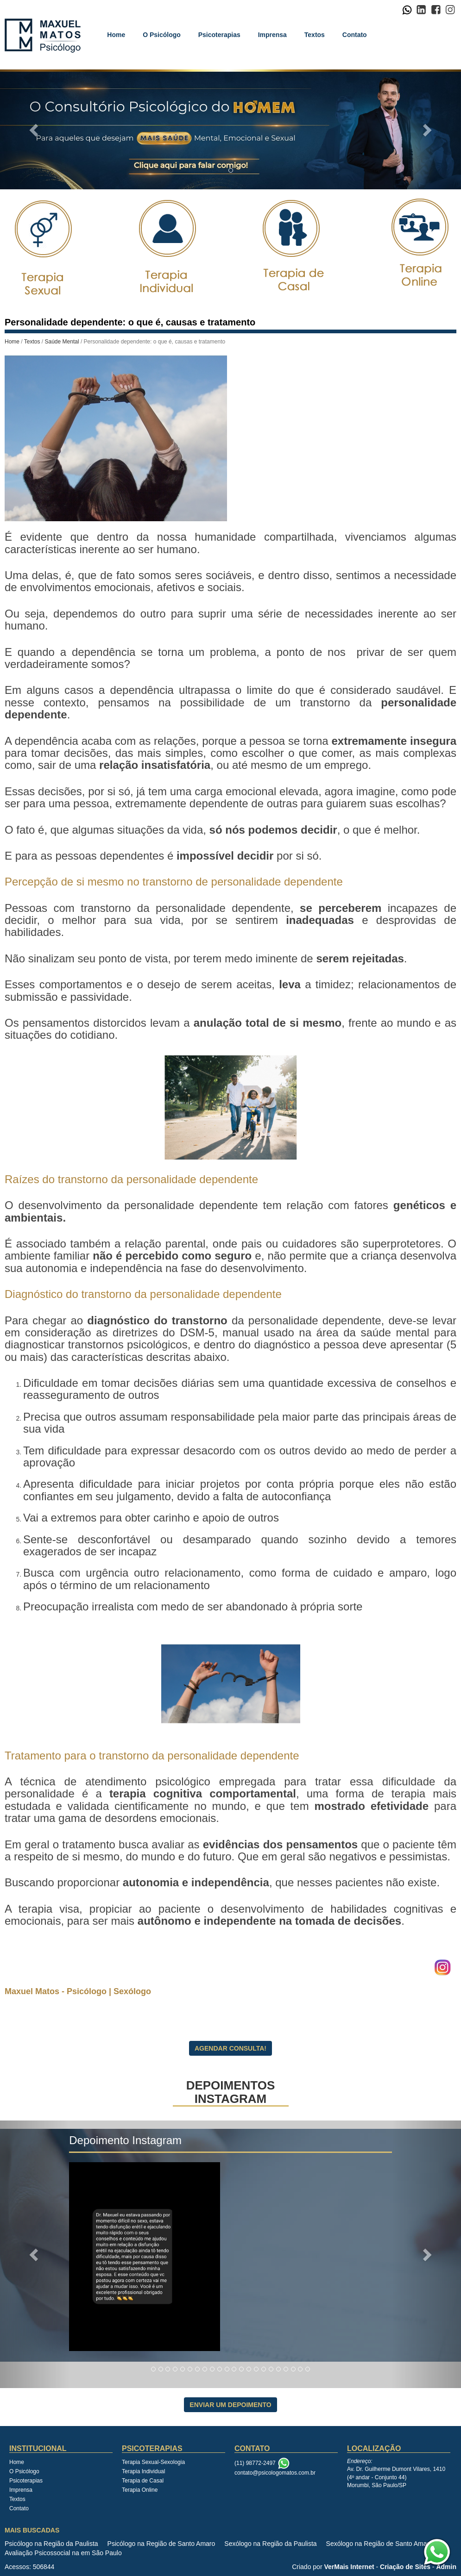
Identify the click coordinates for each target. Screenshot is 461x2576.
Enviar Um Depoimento (230, 2404)
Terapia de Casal (143, 2480)
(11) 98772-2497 (255, 2463)
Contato (354, 34)
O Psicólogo (162, 34)
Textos (314, 34)
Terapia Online (140, 2490)
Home (116, 34)
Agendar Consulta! (230, 2048)
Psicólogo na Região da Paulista (51, 2543)
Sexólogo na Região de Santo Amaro (379, 2543)
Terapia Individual (143, 2471)
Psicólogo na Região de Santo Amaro (161, 2543)
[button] (34, 129)
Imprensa (272, 34)
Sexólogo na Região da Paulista (270, 2543)
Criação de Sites (405, 2566)
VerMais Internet (349, 2566)
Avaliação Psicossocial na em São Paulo (63, 2553)
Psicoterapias (219, 34)
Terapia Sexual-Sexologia (153, 2462)
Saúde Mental (62, 341)
